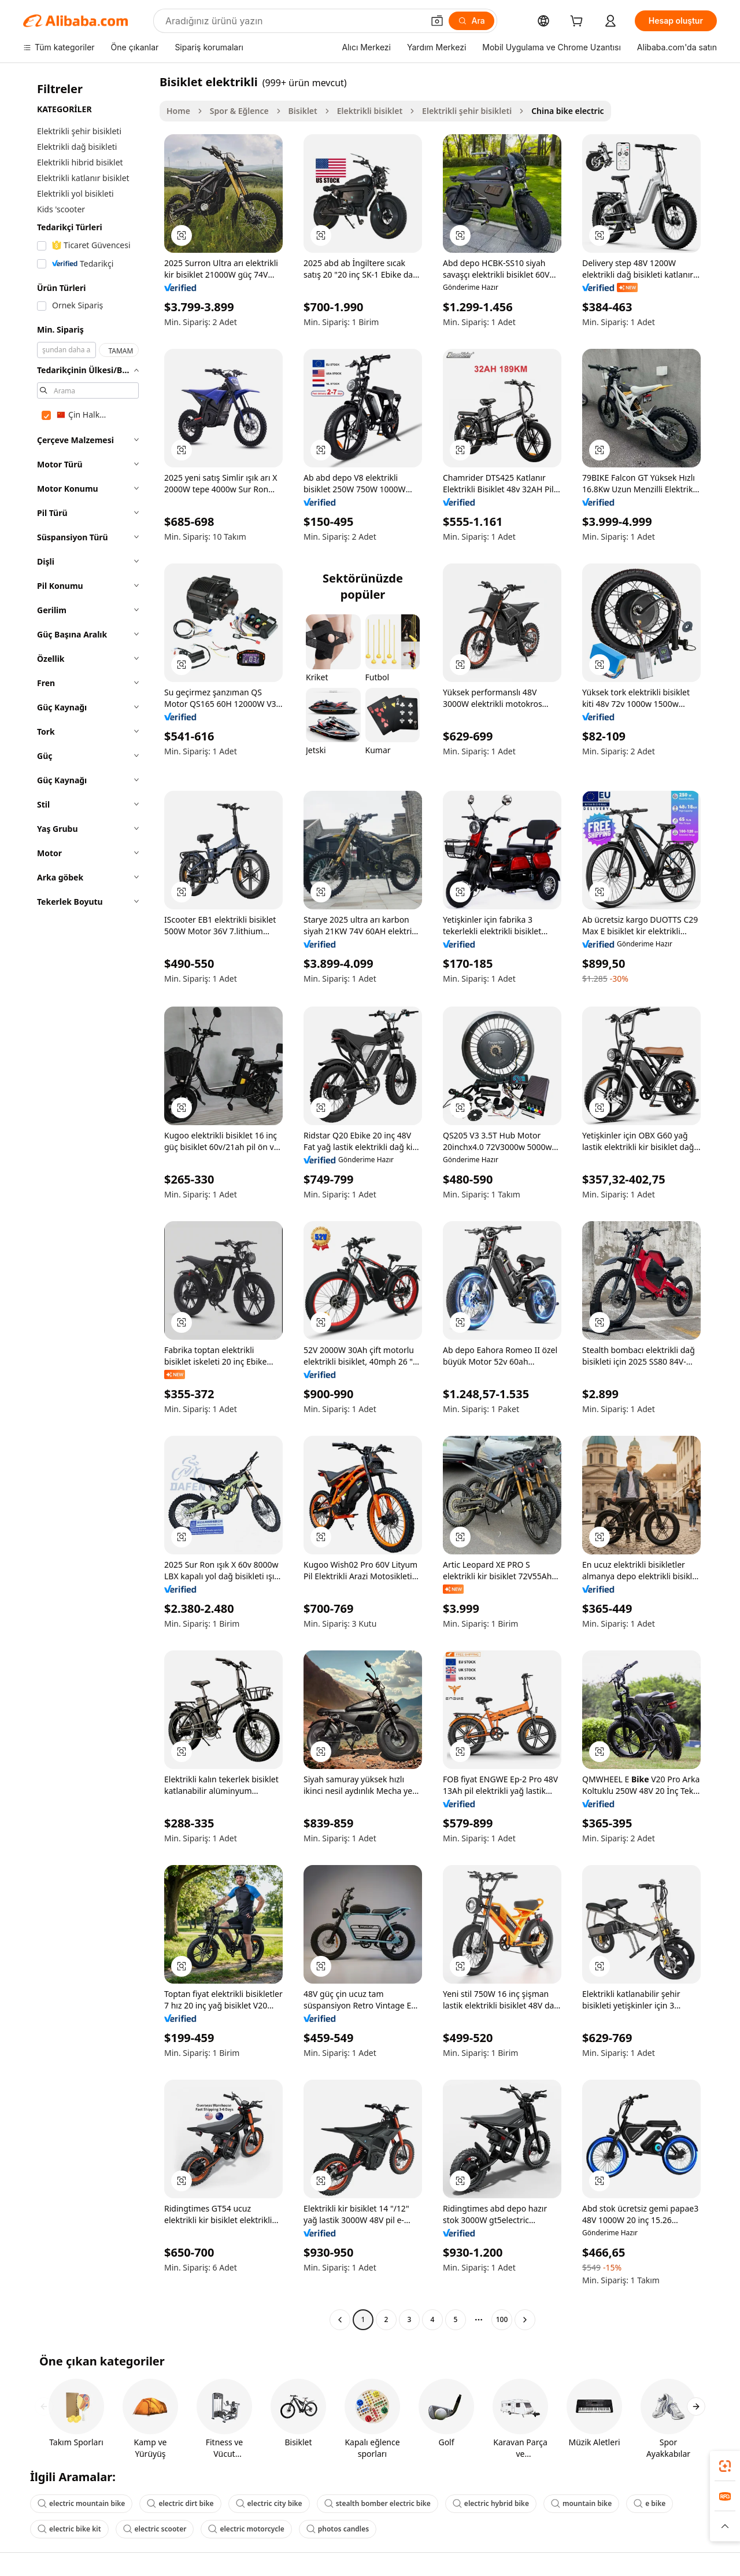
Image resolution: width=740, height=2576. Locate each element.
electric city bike (269, 2503)
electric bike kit (69, 2529)
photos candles (337, 2529)
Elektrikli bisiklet (369, 110)
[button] (437, 21)
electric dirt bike (180, 2503)
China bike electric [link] (567, 110)
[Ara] (471, 21)
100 (502, 2319)
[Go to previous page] (340, 2319)
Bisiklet (302, 110)
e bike (649, 2503)
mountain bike (581, 2503)
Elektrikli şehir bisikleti (467, 110)
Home (178, 110)
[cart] (578, 22)
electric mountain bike (81, 2503)
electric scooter (155, 2529)
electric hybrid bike (491, 2503)
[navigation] (88, 1202)
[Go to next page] (525, 2319)
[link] (725, 2466)
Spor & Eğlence (239, 110)
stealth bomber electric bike (377, 2503)
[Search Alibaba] (293, 20)
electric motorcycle (246, 2529)
